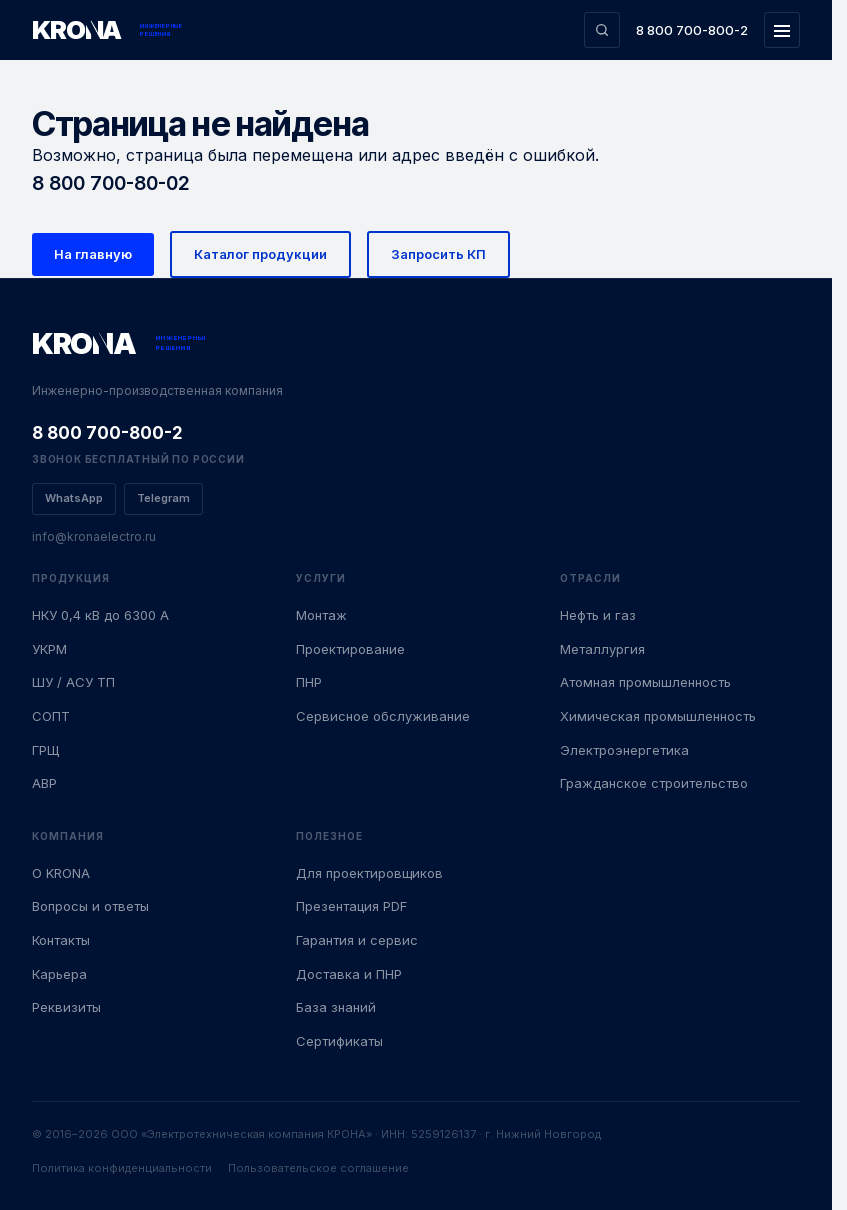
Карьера (59, 974)
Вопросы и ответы (90, 906)
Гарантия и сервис (357, 940)
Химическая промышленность (658, 716)
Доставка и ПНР (349, 974)
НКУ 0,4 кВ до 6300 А (100, 615)
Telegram (163, 498)
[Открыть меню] (782, 30)
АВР (44, 783)
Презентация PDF (351, 906)
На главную (93, 254)
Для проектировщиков (369, 873)
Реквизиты (66, 1007)
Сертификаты (339, 1041)
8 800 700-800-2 (692, 30)
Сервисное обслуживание (383, 716)
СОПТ (51, 716)
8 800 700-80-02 (111, 183)
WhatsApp (74, 498)
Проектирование (350, 649)
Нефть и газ (598, 615)
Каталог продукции (260, 254)
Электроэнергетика (624, 750)
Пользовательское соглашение (318, 1168)
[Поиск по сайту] (602, 30)
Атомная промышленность (645, 682)
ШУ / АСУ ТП (73, 682)
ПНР (309, 682)
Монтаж (321, 615)
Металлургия (602, 649)
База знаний (336, 1007)
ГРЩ (45, 750)
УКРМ (49, 649)
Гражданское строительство (654, 783)
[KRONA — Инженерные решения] (108, 30)
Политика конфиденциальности (122, 1168)
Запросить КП (438, 254)
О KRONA (61, 873)
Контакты (61, 940)
